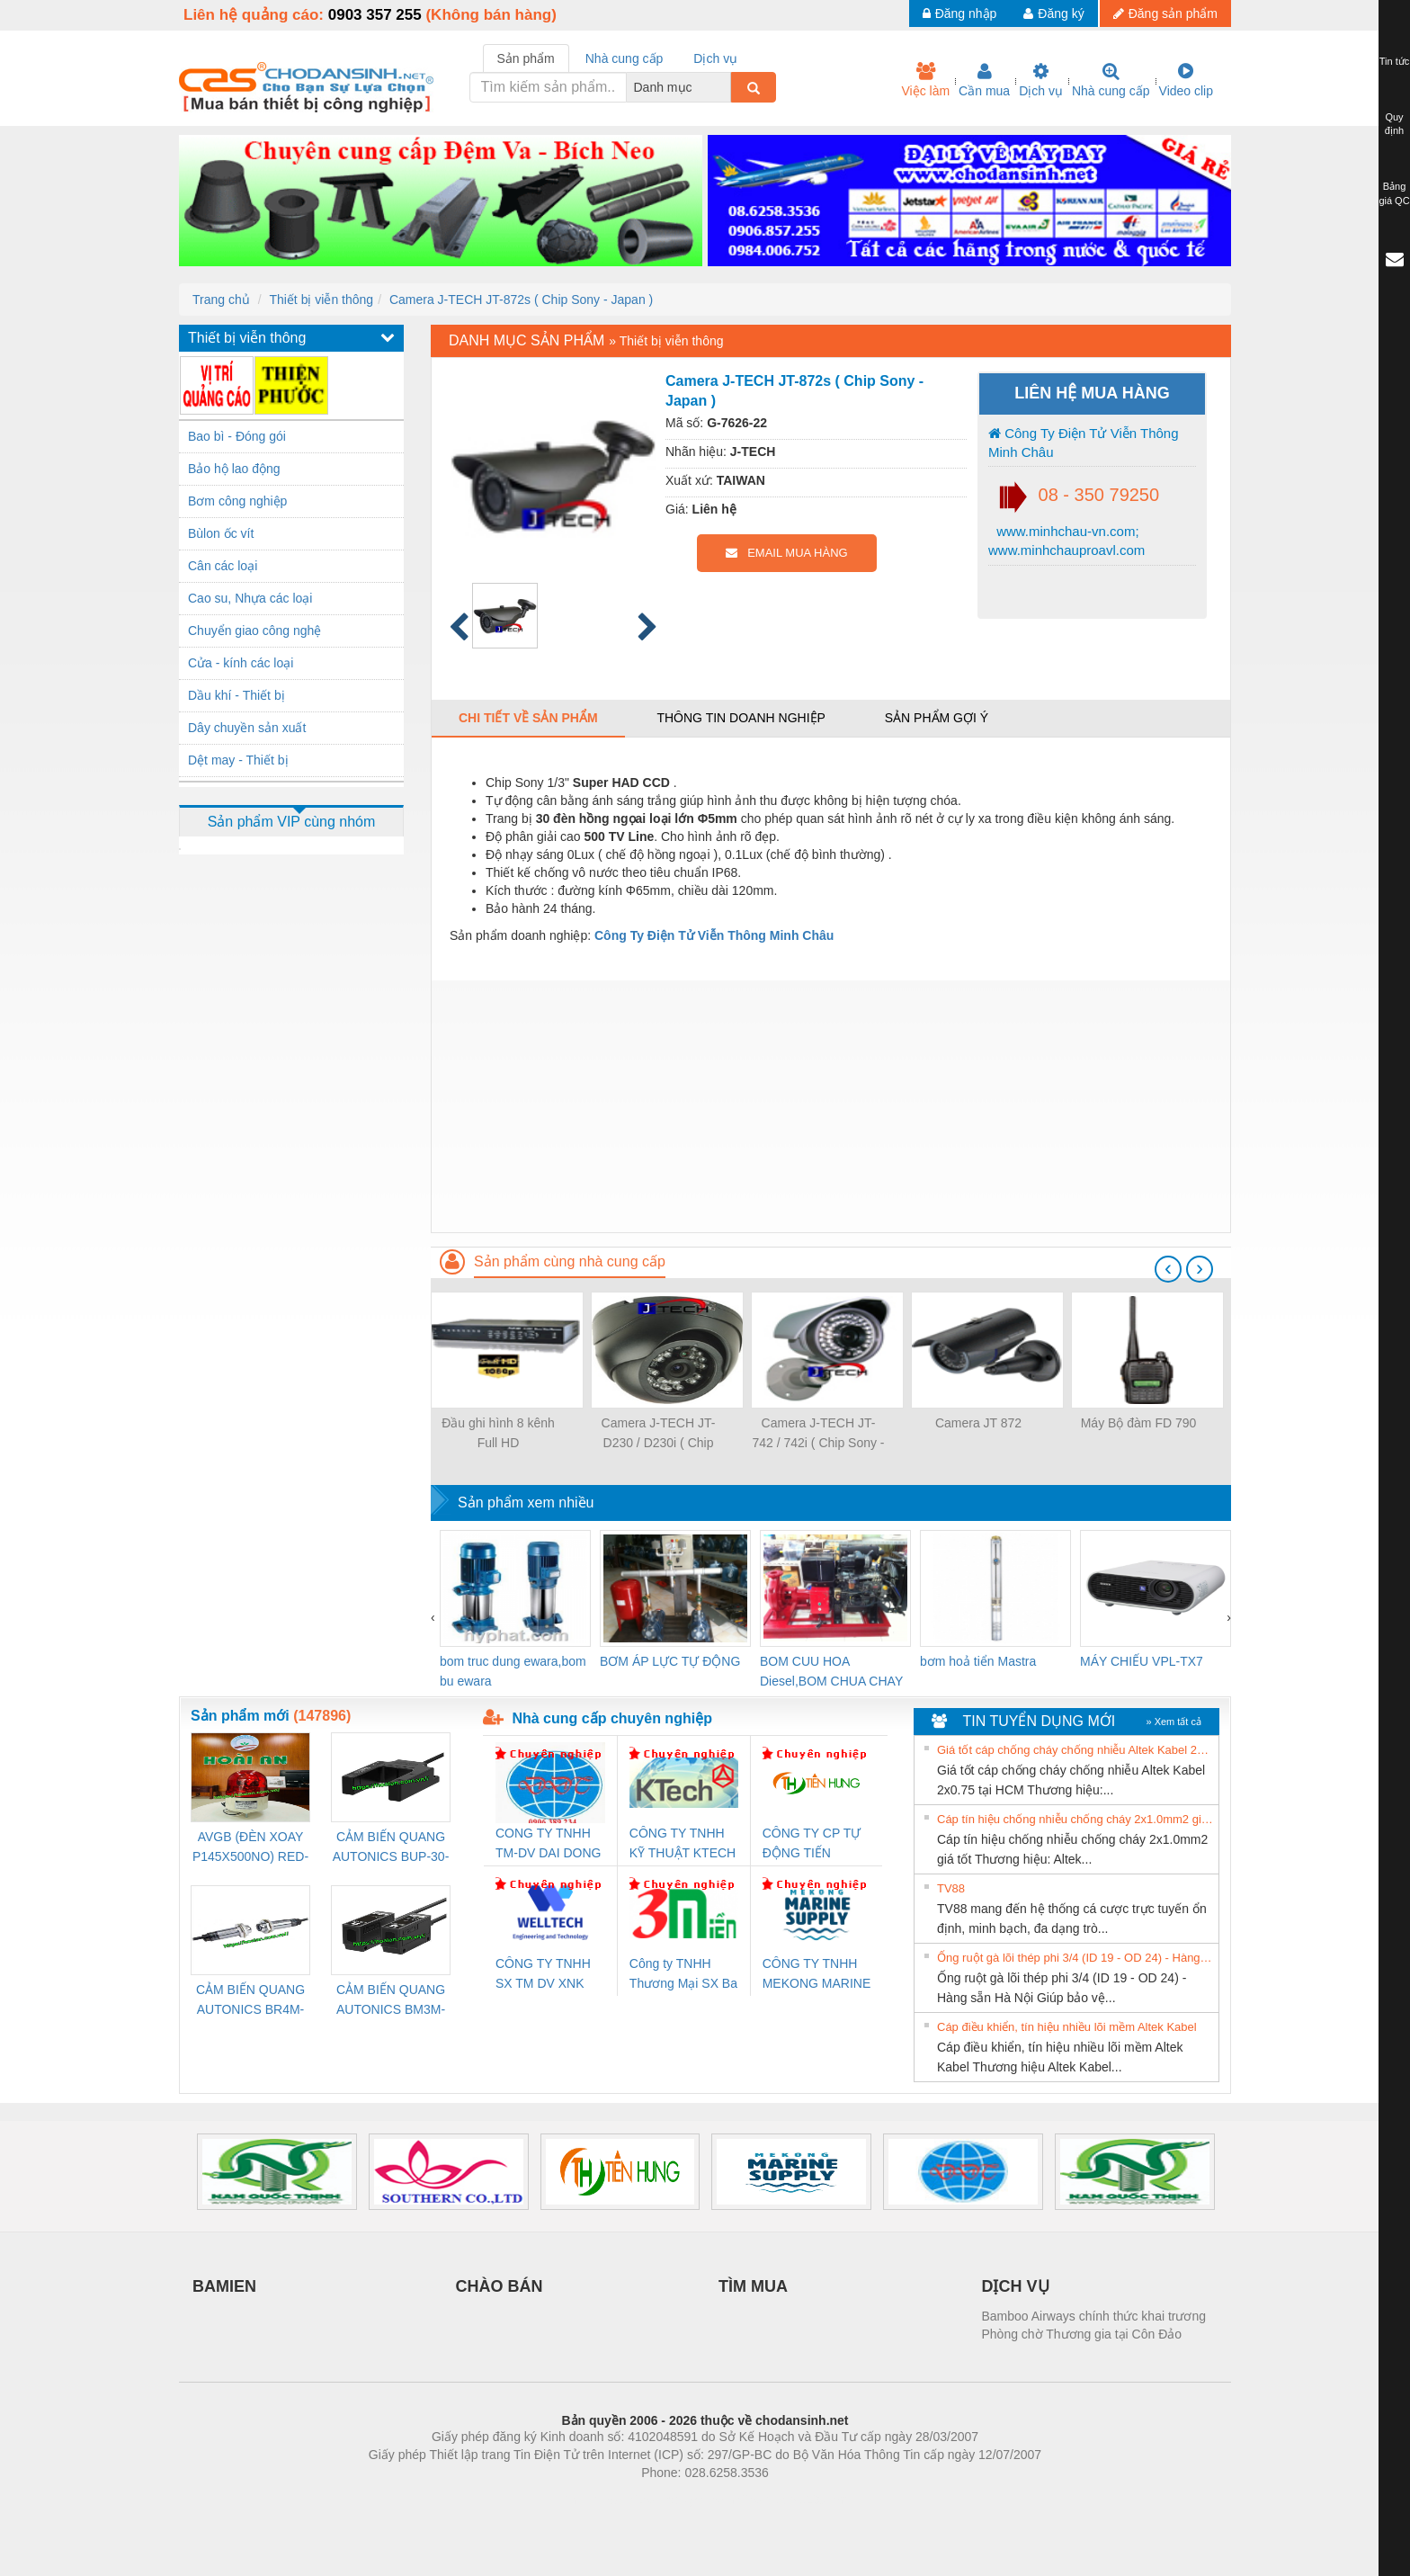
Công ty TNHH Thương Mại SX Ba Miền (683, 1974)
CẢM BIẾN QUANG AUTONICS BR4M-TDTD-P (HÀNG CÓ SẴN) (250, 2000)
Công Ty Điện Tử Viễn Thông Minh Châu (1083, 442)
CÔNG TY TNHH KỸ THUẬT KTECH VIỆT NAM (682, 1844)
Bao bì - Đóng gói (237, 436)
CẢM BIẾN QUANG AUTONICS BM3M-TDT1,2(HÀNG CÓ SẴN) (390, 2000)
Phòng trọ (590, 2499)
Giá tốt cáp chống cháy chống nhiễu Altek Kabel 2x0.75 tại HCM (1075, 1750)
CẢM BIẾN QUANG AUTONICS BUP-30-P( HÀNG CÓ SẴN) (391, 1847)
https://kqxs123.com (791, 2499)
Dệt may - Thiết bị (238, 760)
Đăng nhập (960, 13)
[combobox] (726, 87)
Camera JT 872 (978, 1423)
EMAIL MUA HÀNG (786, 552)
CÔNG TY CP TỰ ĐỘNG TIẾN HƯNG (812, 1844)
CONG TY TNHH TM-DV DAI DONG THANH (548, 1844)
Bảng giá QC (1394, 193)
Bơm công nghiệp (237, 501)
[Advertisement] (831, 1106)
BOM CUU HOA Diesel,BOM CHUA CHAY (831, 1671)
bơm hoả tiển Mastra (978, 1661)
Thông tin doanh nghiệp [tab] (740, 718)
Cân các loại (222, 566)
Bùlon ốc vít (221, 533)
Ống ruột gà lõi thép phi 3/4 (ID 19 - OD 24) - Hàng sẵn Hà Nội (1075, 1957)
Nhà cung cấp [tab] (624, 58)
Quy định (1394, 124)
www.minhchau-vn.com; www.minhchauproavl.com (1066, 540)
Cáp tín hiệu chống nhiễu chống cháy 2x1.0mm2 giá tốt (1075, 1819)
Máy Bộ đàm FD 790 (1139, 1423)
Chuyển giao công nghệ (254, 630)
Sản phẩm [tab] (526, 58)
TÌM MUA (753, 2286)
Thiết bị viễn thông (321, 299)
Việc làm (925, 80)
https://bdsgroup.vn (681, 2499)
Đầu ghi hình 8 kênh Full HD (498, 1433)
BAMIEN (224, 2286)
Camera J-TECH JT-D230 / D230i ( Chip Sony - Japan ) (659, 1434)
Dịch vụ (1041, 80)
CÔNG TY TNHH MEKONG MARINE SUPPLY (817, 1974)
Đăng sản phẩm (1165, 13)
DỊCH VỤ (1015, 2286)
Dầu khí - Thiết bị (236, 695)
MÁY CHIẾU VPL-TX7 (1141, 1661)
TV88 (951, 1888)
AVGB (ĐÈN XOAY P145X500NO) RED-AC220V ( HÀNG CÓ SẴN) (250, 1847)
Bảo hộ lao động (234, 468)
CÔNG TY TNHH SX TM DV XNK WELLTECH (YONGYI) (543, 1974)
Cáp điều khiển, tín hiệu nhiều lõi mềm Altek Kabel (1067, 2027)
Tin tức (1394, 61)
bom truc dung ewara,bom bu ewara (513, 1671)
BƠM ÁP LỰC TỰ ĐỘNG (670, 1661)
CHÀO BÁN (499, 2286)
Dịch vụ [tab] (715, 58)
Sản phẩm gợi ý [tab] (936, 718)
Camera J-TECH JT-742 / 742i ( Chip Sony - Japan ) (818, 1434)
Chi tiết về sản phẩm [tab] (528, 718)
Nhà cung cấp (1111, 80)
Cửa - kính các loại (240, 663)
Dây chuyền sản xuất (247, 727)
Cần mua (984, 80)
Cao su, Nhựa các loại (250, 598)
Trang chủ (221, 299)
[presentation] (1168, 1269)
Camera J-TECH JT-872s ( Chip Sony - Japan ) (521, 299)
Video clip (1186, 80)
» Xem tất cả (1173, 1721)
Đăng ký (1053, 13)
